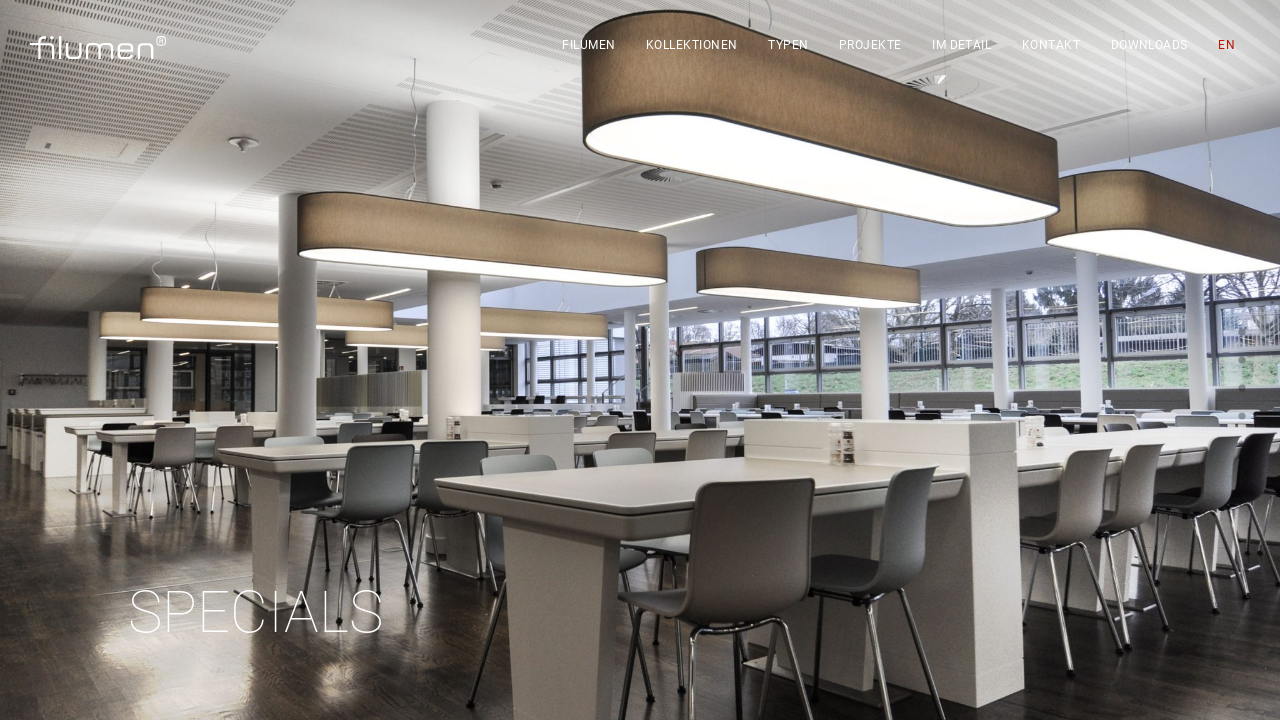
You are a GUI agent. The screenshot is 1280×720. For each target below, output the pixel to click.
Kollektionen (692, 45)
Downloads (1149, 45)
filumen (588, 45)
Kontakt (1051, 45)
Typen (788, 45)
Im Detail (961, 45)
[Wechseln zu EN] (1226, 45)
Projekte (870, 45)
